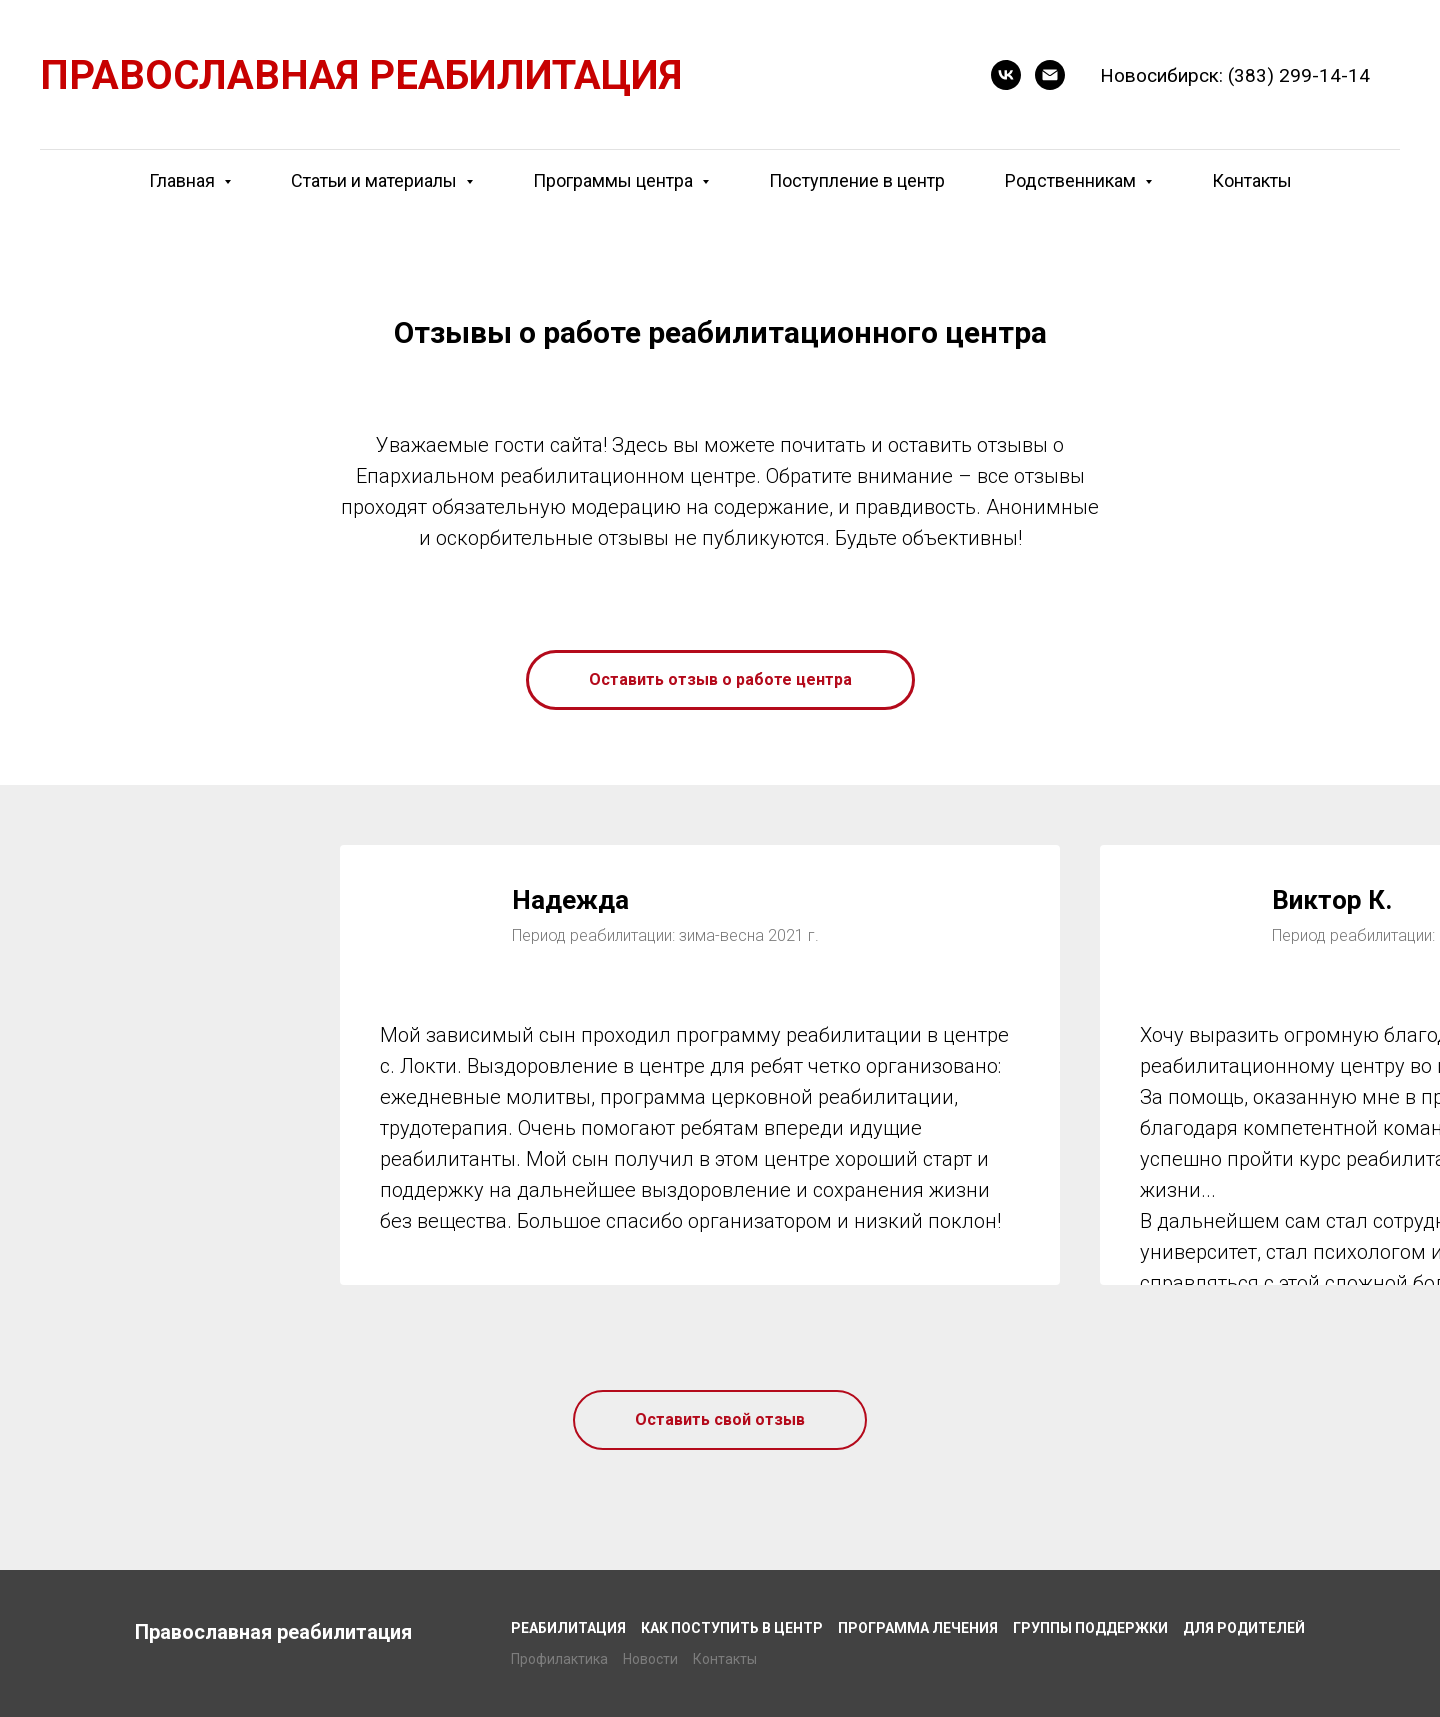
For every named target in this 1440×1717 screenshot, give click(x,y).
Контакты (1252, 180)
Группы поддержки (1090, 1628)
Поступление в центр (857, 180)
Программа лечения (918, 1628)
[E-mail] (1050, 75)
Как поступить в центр (732, 1628)
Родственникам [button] (1072, 180)
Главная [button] (184, 180)
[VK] (1006, 75)
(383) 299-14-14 (1299, 75)
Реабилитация (568, 1628)
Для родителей (1244, 1628)
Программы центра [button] (615, 180)
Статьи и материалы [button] (376, 180)
